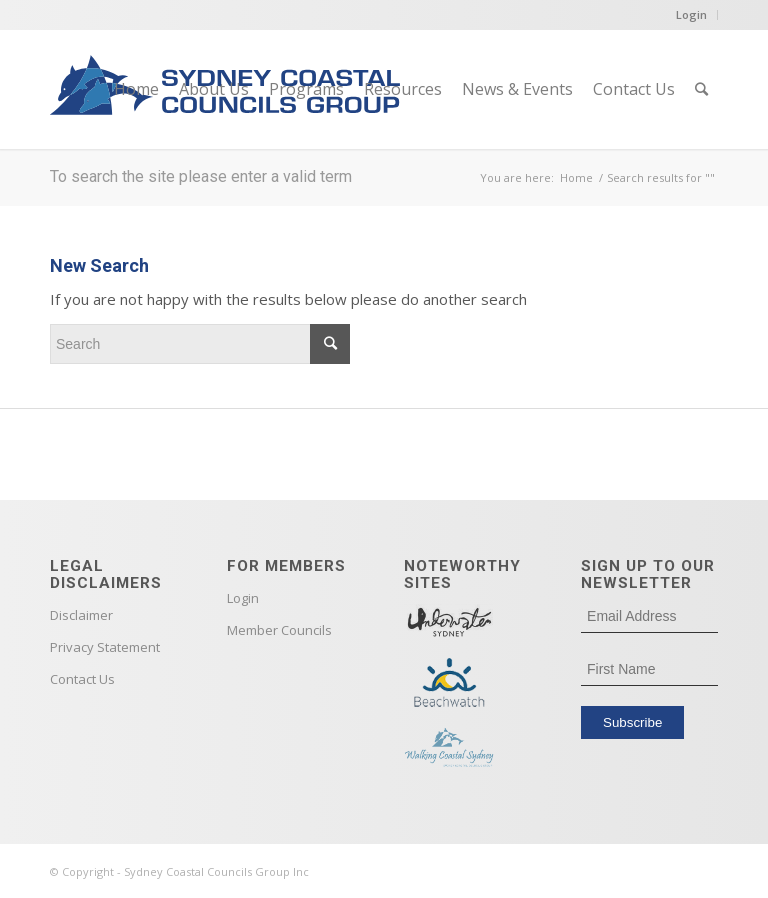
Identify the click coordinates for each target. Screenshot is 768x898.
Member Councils (279, 630)
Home (576, 177)
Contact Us (82, 679)
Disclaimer (81, 615)
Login (691, 14)
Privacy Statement (105, 647)
